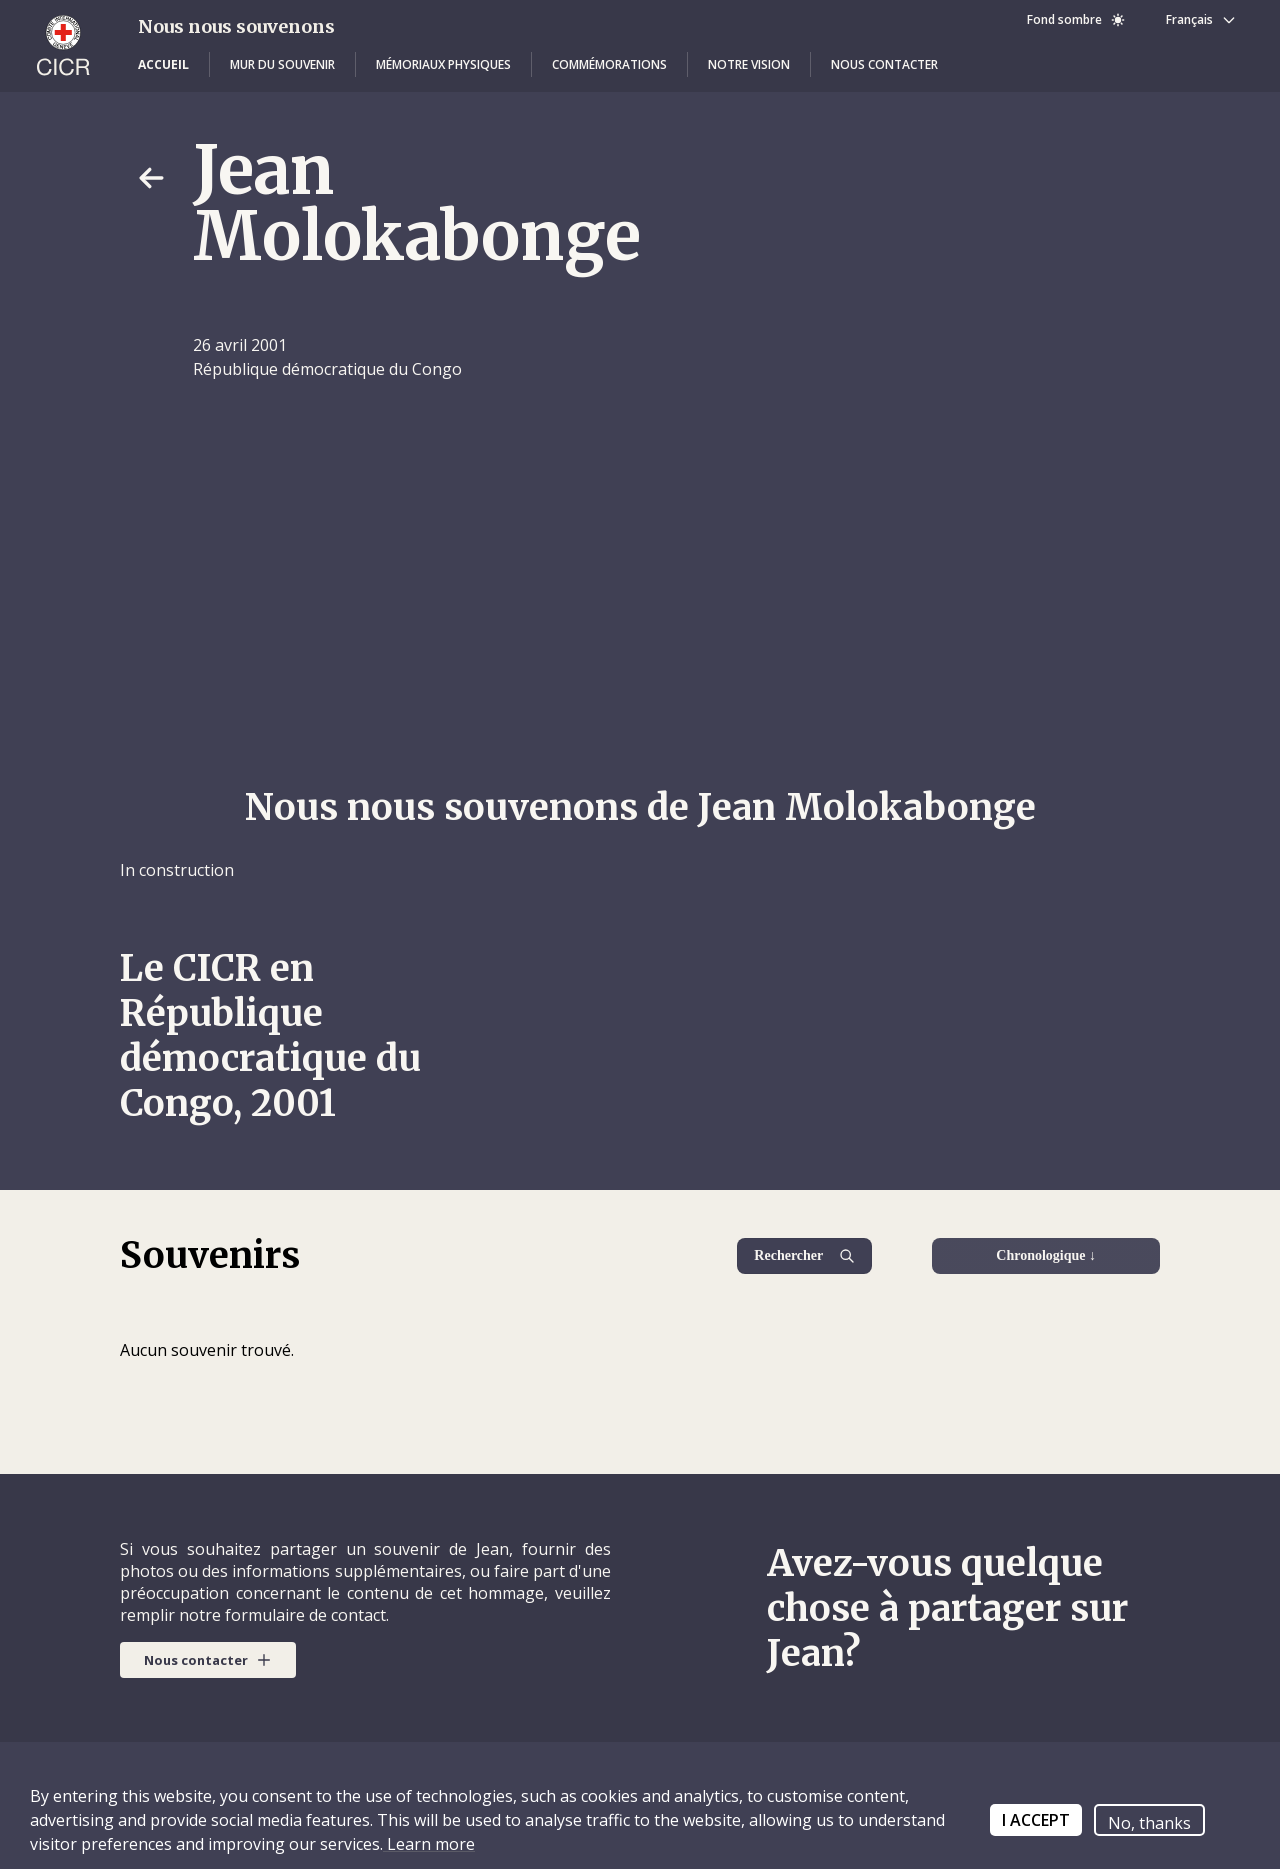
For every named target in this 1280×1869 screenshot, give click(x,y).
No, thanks (1149, 1823)
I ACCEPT (1036, 1820)
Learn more (429, 1844)
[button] (163, 65)
